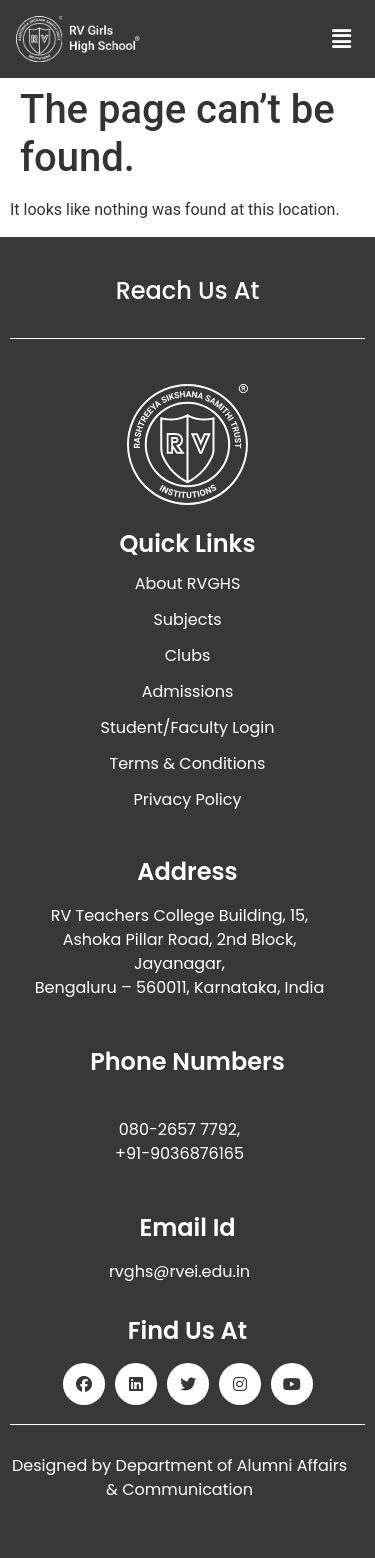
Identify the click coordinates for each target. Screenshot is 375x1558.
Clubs (188, 655)
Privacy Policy (187, 799)
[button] (342, 39)
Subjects (187, 619)
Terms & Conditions (188, 763)
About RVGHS (188, 583)
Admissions (188, 691)
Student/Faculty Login (188, 727)
